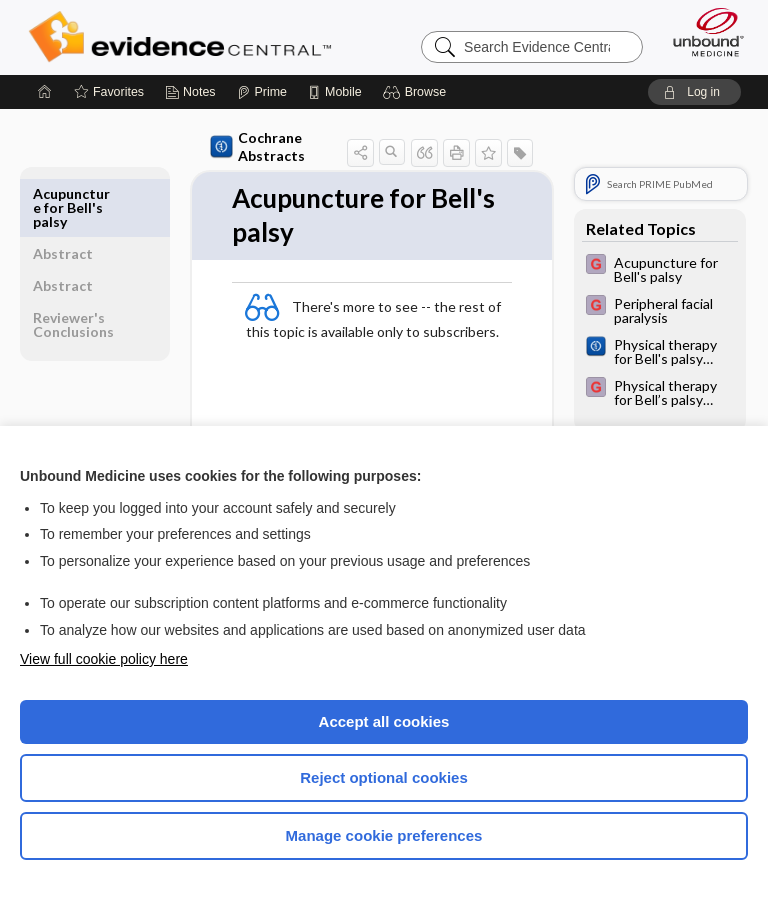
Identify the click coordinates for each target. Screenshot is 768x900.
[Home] (45, 92)
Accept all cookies (384, 721)
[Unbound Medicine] (702, 32)
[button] (417, 92)
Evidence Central (184, 37)
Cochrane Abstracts (257, 146)
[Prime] (262, 92)
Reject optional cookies (384, 777)
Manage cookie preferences (384, 835)
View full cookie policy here (104, 659)
